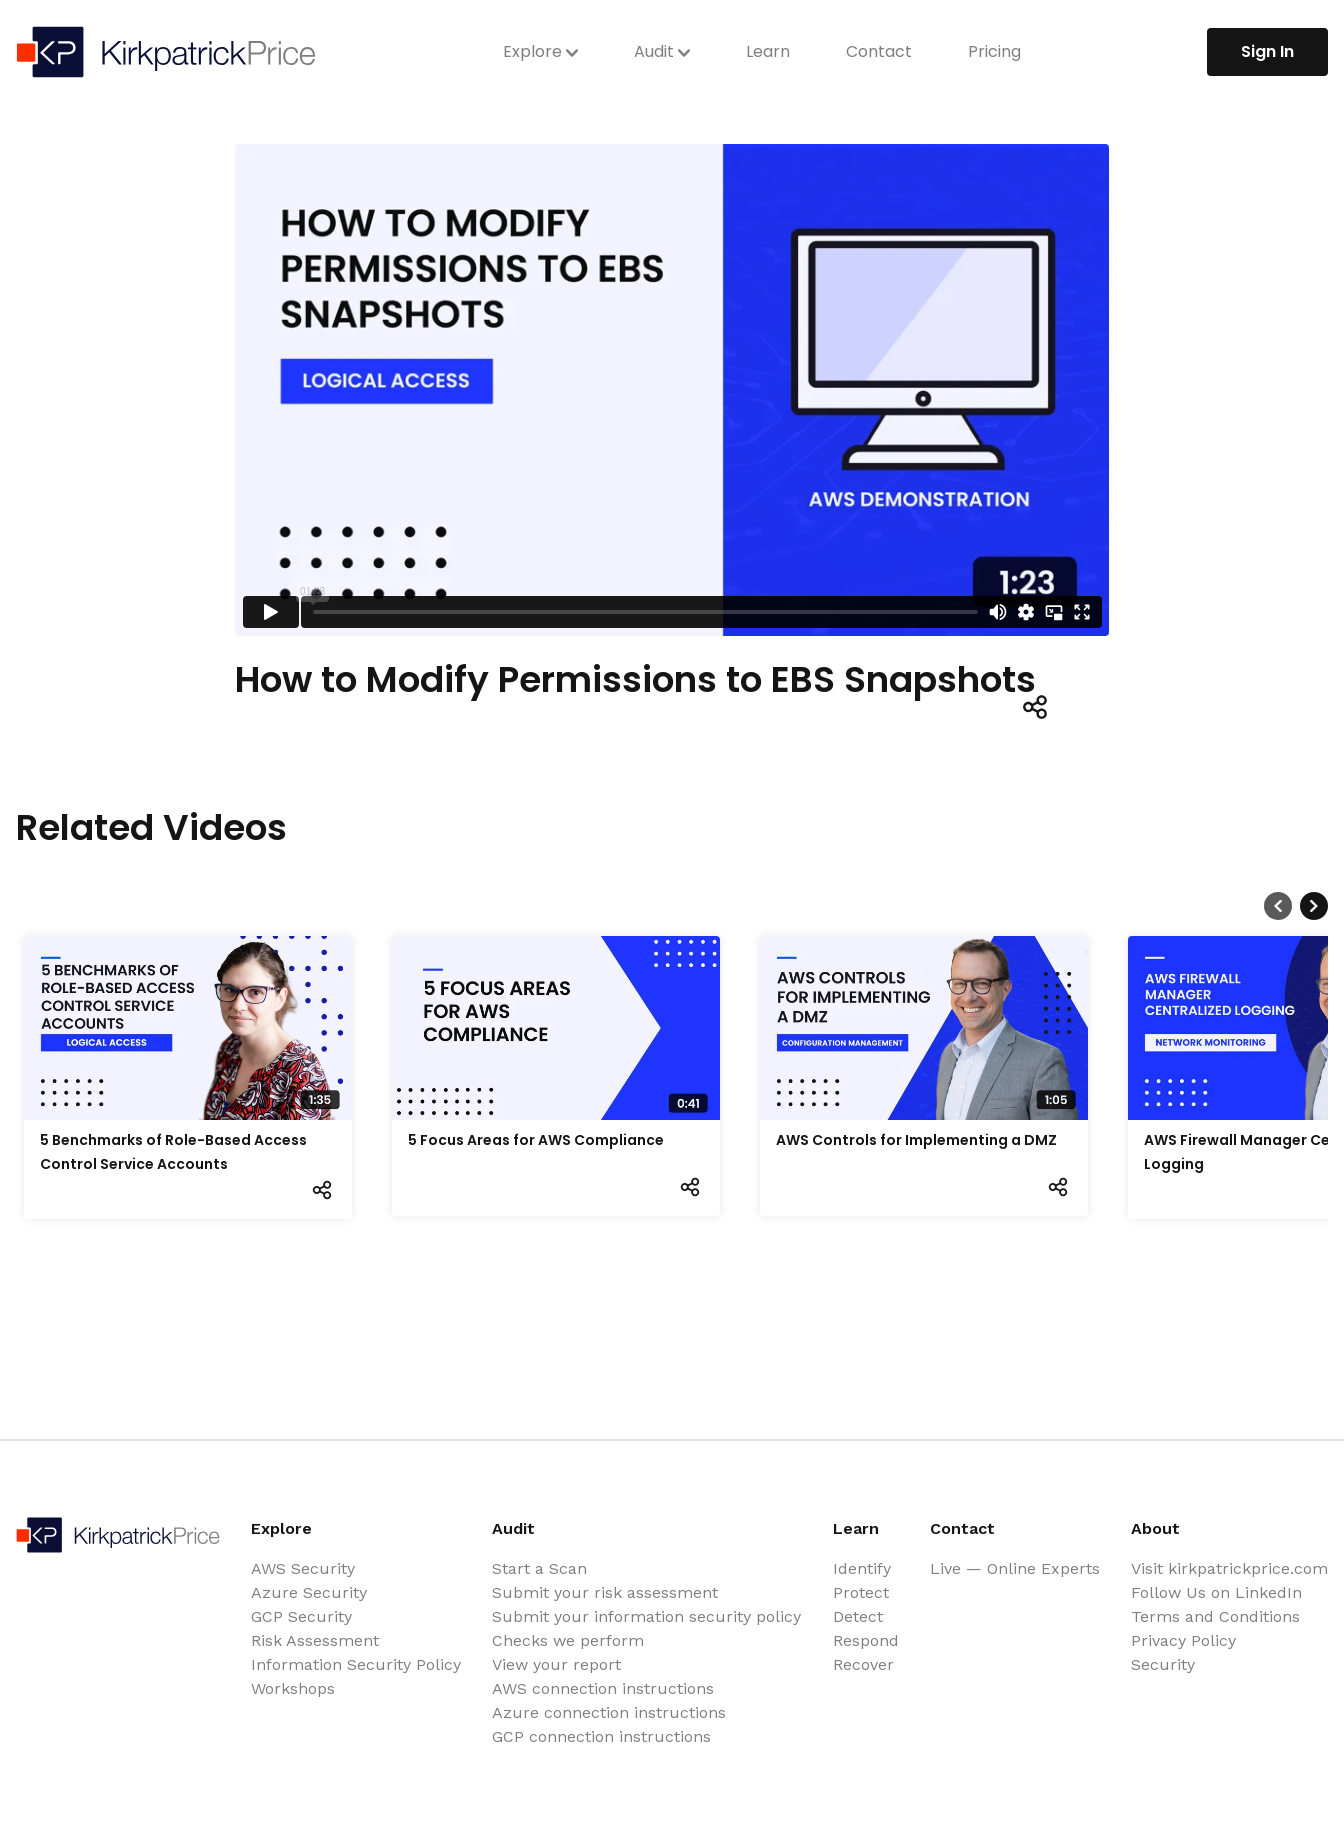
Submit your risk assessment (605, 1592)
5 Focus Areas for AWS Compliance (536, 1140)
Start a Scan (539, 1568)
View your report (556, 1664)
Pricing (994, 51)
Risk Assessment (315, 1640)
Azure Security (309, 1592)
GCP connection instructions (601, 1736)
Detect (858, 1616)
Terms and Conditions (1215, 1616)
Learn (768, 51)
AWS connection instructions (603, 1688)
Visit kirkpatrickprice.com (1229, 1568)
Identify (862, 1568)
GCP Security (301, 1616)
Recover (863, 1664)
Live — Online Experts (1015, 1568)
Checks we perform (568, 1640)
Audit (662, 51)
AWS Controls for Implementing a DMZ (916, 1140)
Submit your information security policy (646, 1616)
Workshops (293, 1688)
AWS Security (303, 1568)
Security (1163, 1664)
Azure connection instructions (609, 1712)
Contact (879, 51)
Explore (540, 51)
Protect (861, 1592)
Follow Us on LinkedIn (1216, 1592)
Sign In (1267, 51)
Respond (866, 1640)
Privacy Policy (1183, 1640)
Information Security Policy (356, 1664)
